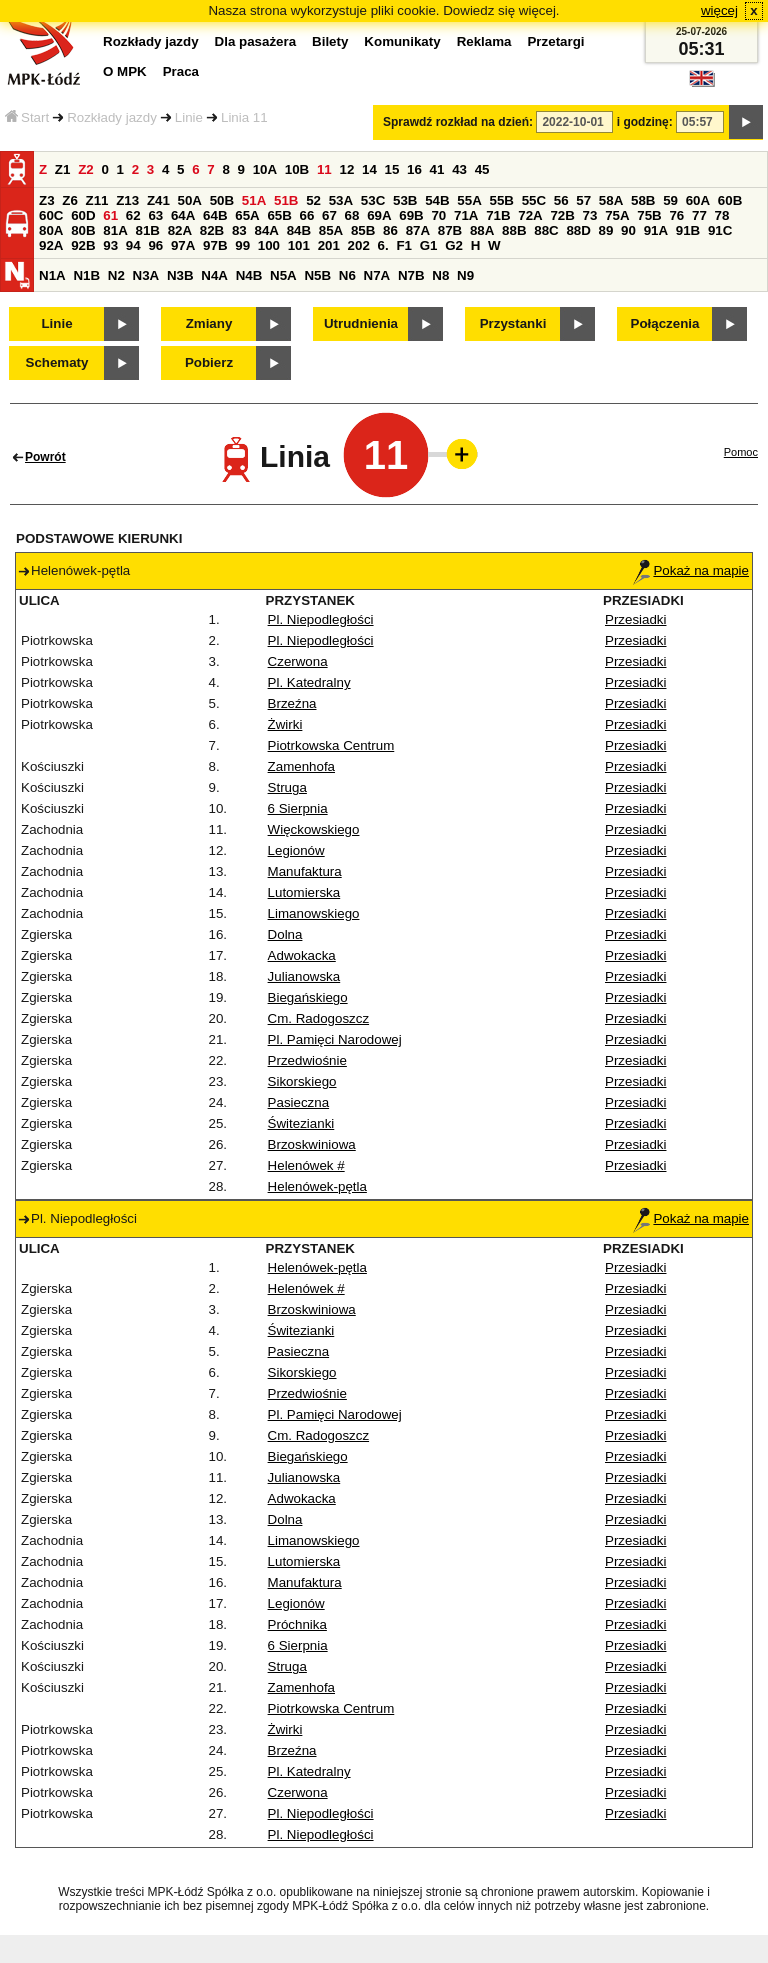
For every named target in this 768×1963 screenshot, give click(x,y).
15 (392, 169)
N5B (317, 275)
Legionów (296, 850)
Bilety (330, 41)
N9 (465, 275)
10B (297, 169)
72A (530, 215)
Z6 (70, 200)
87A (418, 230)
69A (379, 215)
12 (346, 169)
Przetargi (555, 41)
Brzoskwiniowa (312, 1144)
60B (730, 200)
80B (83, 230)
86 (390, 230)
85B (363, 230)
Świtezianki (301, 1123)
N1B (86, 275)
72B (562, 215)
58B (643, 200)
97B (215, 245)
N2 (116, 275)
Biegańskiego (308, 997)
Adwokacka (302, 955)
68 (352, 215)
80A (51, 230)
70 (438, 215)
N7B (411, 275)
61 (110, 215)
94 (133, 245)
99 (242, 245)
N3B (180, 275)
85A (331, 230)
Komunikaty (402, 41)
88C (546, 230)
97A (183, 245)
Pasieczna (299, 1102)
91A (656, 230)
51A (254, 200)
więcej (719, 10)
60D (83, 215)
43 (459, 169)
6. (383, 245)
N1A (52, 275)
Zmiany (209, 323)
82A (180, 230)
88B (514, 230)
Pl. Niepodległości (321, 619)
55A (469, 200)
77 (699, 215)
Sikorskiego (302, 1081)
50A (190, 200)
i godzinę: (645, 122)
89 (606, 230)
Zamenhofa (301, 766)
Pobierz (209, 362)
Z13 (127, 200)
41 (437, 169)
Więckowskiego (314, 829)
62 (133, 215)
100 (269, 245)
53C (373, 200)
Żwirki (285, 724)
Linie (189, 117)
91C (720, 230)
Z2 (86, 169)
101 (299, 245)
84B (299, 230)
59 (670, 200)
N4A (214, 275)
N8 (440, 275)
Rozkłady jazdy (112, 117)
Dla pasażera (256, 41)
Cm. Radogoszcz (318, 1018)
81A (115, 230)
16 (414, 169)
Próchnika (297, 1624)
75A (617, 215)
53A (341, 200)
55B (501, 200)
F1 (404, 245)
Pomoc (741, 452)
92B (83, 245)
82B (212, 230)
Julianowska (304, 976)
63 (155, 215)
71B (498, 215)
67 (329, 215)
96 (155, 245)
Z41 (158, 200)
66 (307, 215)
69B (411, 215)
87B (450, 230)
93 (110, 245)
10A (265, 169)
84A (266, 230)
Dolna (285, 934)
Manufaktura (305, 871)
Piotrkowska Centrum (331, 745)
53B (405, 200)
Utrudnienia (361, 323)
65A (247, 215)
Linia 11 (244, 117)
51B (286, 200)
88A (482, 230)
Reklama (484, 41)
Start (27, 117)
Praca (181, 71)
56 (561, 200)
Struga (287, 787)
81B (147, 230)
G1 (429, 245)
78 (722, 215)
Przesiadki (635, 619)
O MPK (125, 71)
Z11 (97, 200)
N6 (347, 275)
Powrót (45, 457)
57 (583, 200)
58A (611, 200)
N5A (283, 275)
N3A (146, 275)
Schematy (57, 362)
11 (324, 169)
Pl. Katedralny (309, 682)
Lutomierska (304, 892)
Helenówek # (306, 1165)
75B (649, 215)
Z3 (47, 200)
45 (482, 169)
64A (183, 215)
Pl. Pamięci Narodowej (335, 1039)
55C (534, 200)
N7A (377, 275)
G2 (454, 245)
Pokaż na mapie (691, 570)
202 (359, 245)
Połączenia (665, 323)
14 (369, 169)
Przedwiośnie (307, 1060)
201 (329, 245)
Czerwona (298, 661)
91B (688, 230)
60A (698, 200)
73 (590, 215)
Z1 (63, 169)
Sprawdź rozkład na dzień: (458, 122)
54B (437, 200)
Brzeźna (292, 703)
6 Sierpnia (298, 808)
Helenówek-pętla (317, 1186)
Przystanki (513, 323)
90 (628, 230)
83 (239, 230)
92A (51, 245)
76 (676, 215)
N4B (249, 275)
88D (578, 230)
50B (222, 200)
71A (466, 215)
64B (215, 215)
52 (313, 200)
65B (279, 215)
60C (51, 215)
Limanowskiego (314, 913)
